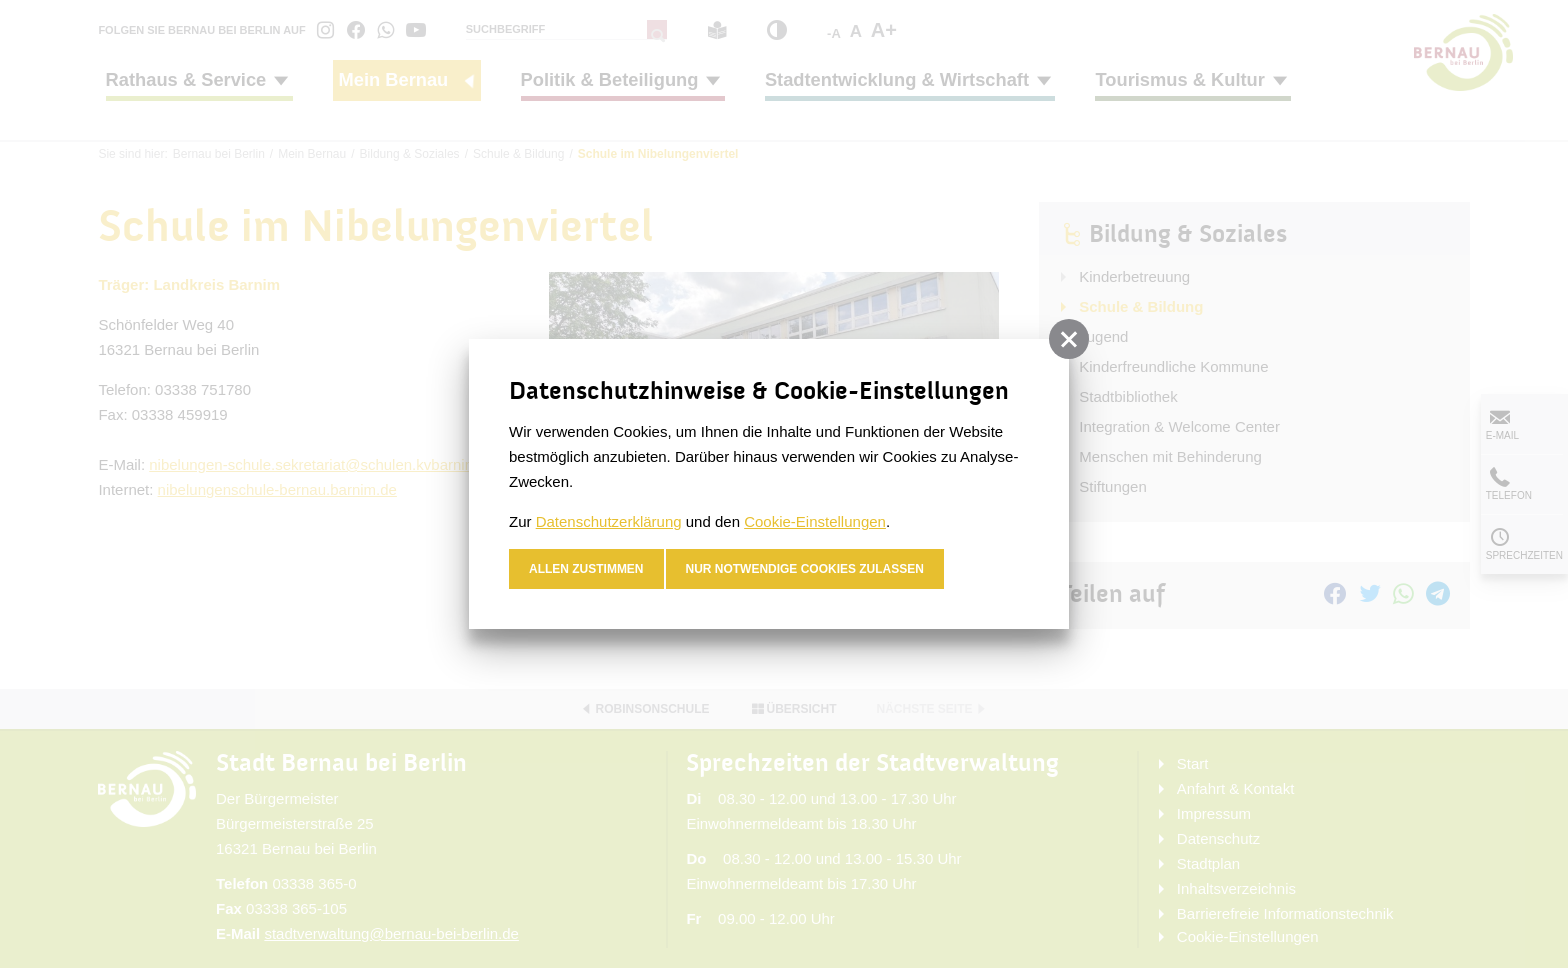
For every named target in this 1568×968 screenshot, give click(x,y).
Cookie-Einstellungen (815, 521)
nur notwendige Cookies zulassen (805, 569)
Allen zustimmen (586, 569)
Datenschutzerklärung (609, 521)
